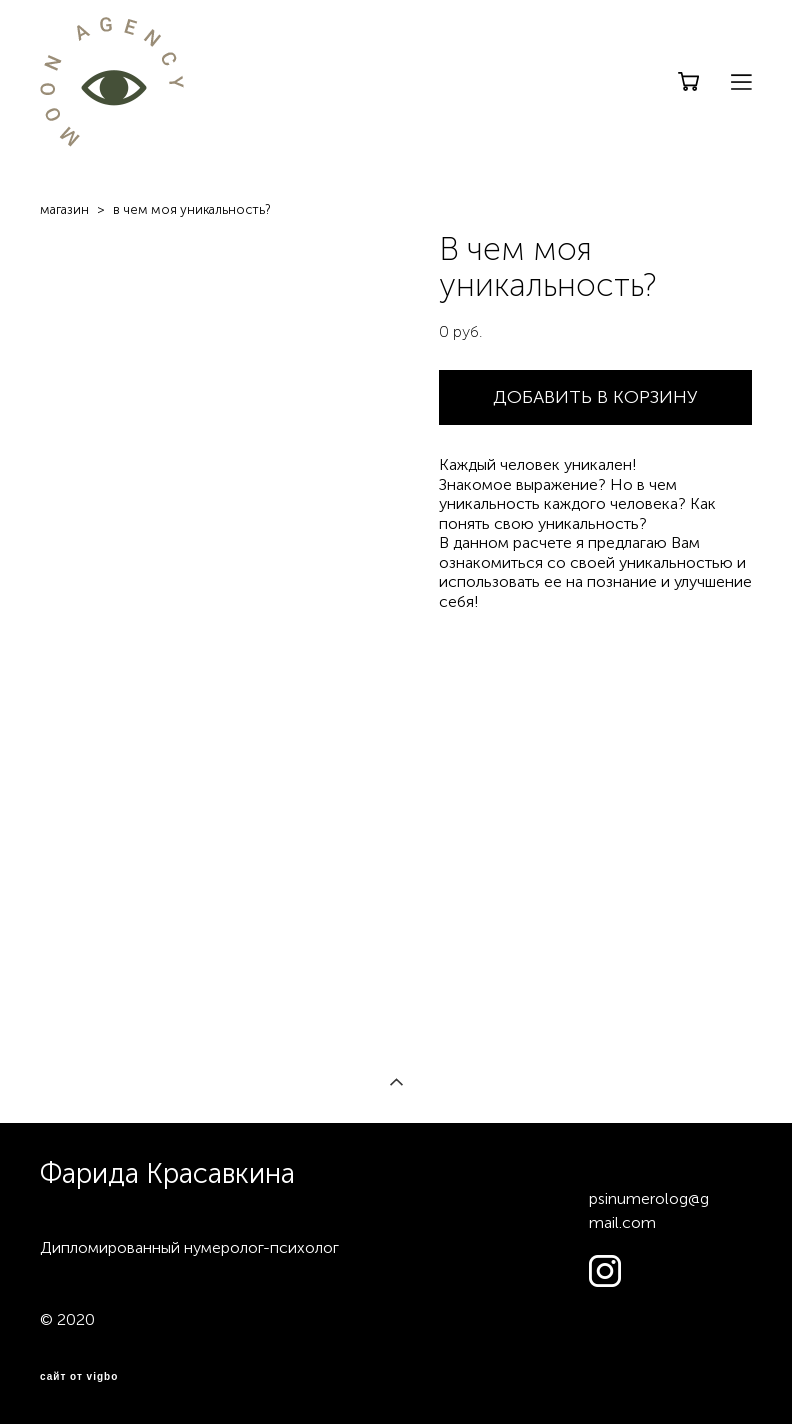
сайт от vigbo (79, 1377)
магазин (64, 209)
